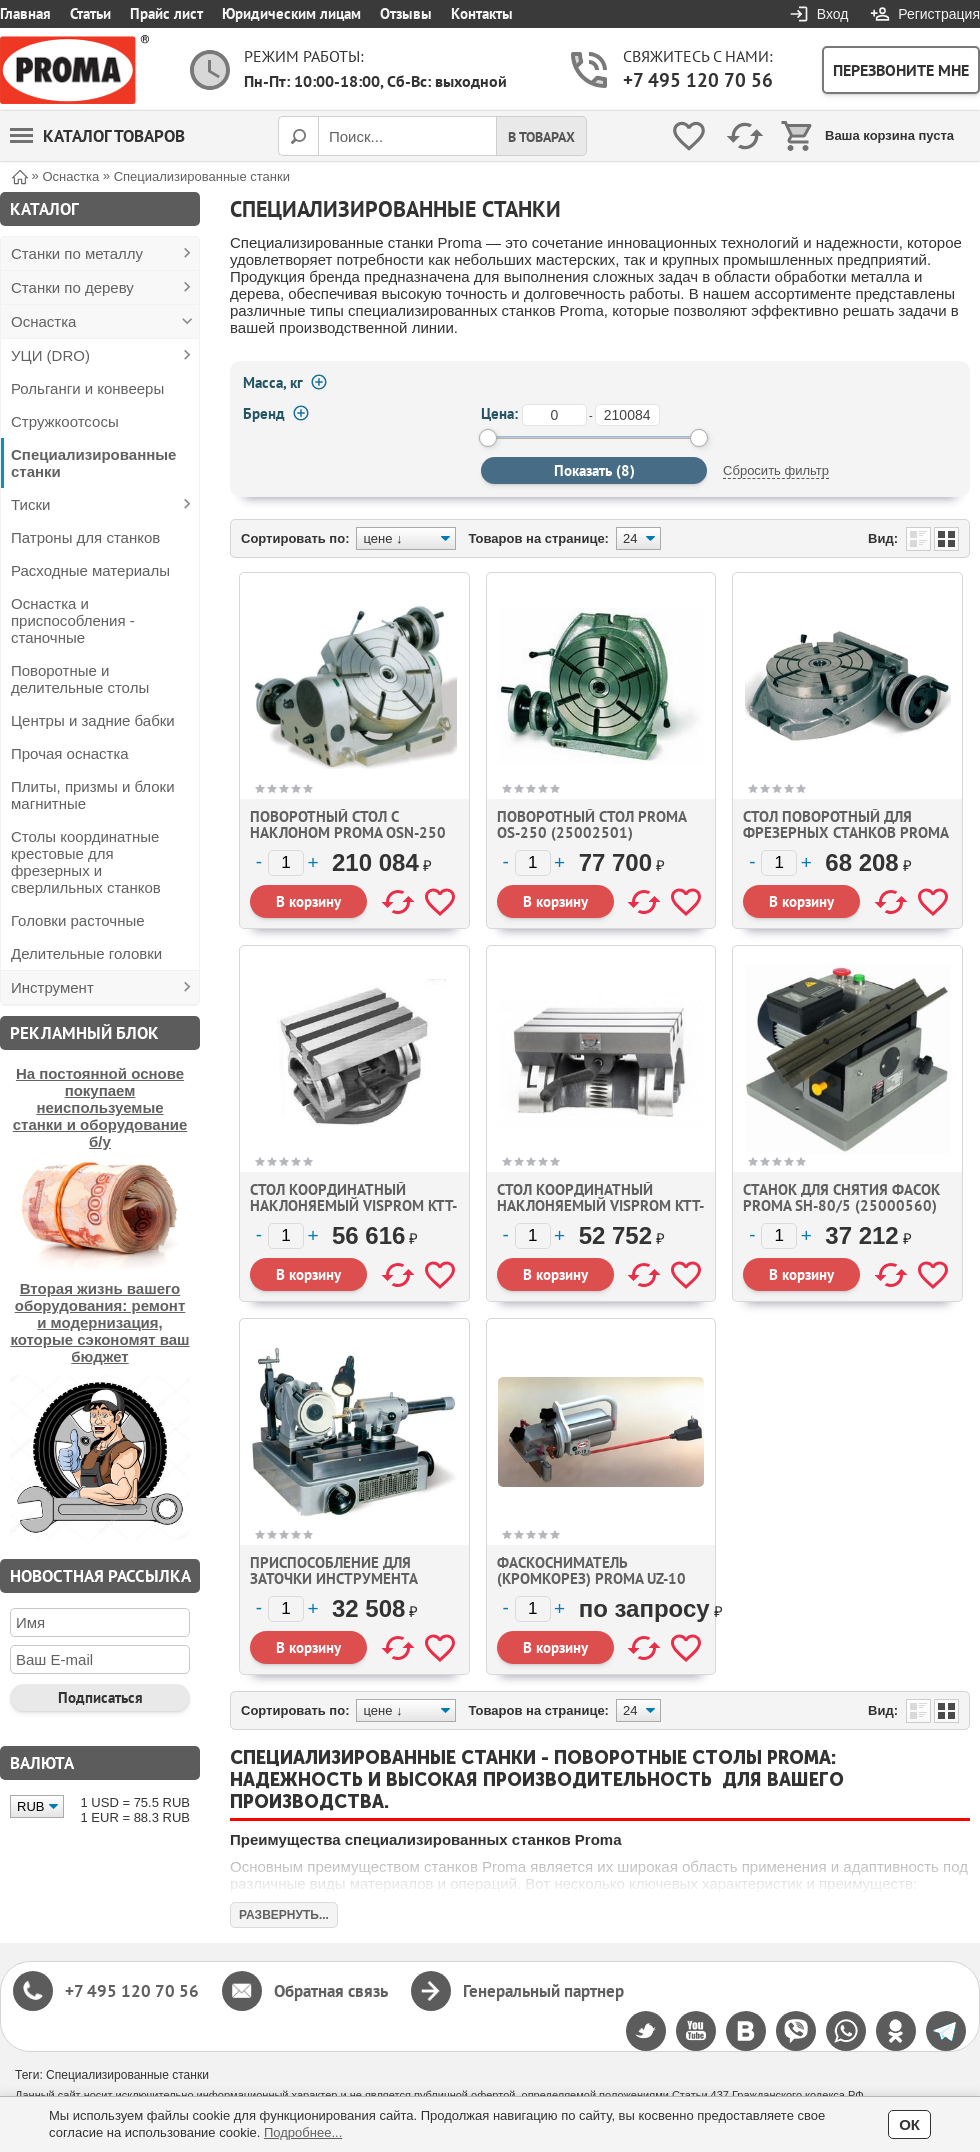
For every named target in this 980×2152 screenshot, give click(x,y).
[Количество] (286, 863)
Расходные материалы (90, 570)
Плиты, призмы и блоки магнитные (93, 795)
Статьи (90, 13)
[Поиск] (298, 136)
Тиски (30, 504)
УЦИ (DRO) (50, 355)
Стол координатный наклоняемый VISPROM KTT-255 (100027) (353, 1205)
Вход (833, 14)
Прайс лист (166, 13)
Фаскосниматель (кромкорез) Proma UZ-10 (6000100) (591, 1578)
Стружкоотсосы (65, 421)
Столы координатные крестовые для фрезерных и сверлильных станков (86, 862)
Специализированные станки (93, 463)
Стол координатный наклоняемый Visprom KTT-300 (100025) (600, 1205)
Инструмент (52, 987)
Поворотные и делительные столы (80, 679)
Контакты (482, 13)
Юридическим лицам (291, 13)
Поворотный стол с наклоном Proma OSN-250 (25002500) (348, 832)
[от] (554, 415)
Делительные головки (86, 953)
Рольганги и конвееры (87, 388)
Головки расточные (78, 920)
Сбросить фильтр (776, 470)
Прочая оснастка (70, 753)
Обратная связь (331, 1991)
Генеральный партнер (543, 1991)
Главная (25, 13)
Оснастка (43, 321)
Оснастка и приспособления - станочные (73, 620)
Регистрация (939, 14)
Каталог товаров (97, 136)
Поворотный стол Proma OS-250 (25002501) (591, 824)
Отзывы (406, 13)
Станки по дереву (72, 287)
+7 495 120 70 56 (698, 80)
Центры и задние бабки (93, 720)
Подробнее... (303, 2132)
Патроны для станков (85, 537)
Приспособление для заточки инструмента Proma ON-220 (333, 1578)
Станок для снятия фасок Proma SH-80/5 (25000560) (841, 1197)
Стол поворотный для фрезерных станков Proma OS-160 (845, 832)
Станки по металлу (77, 253)
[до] (627, 415)
